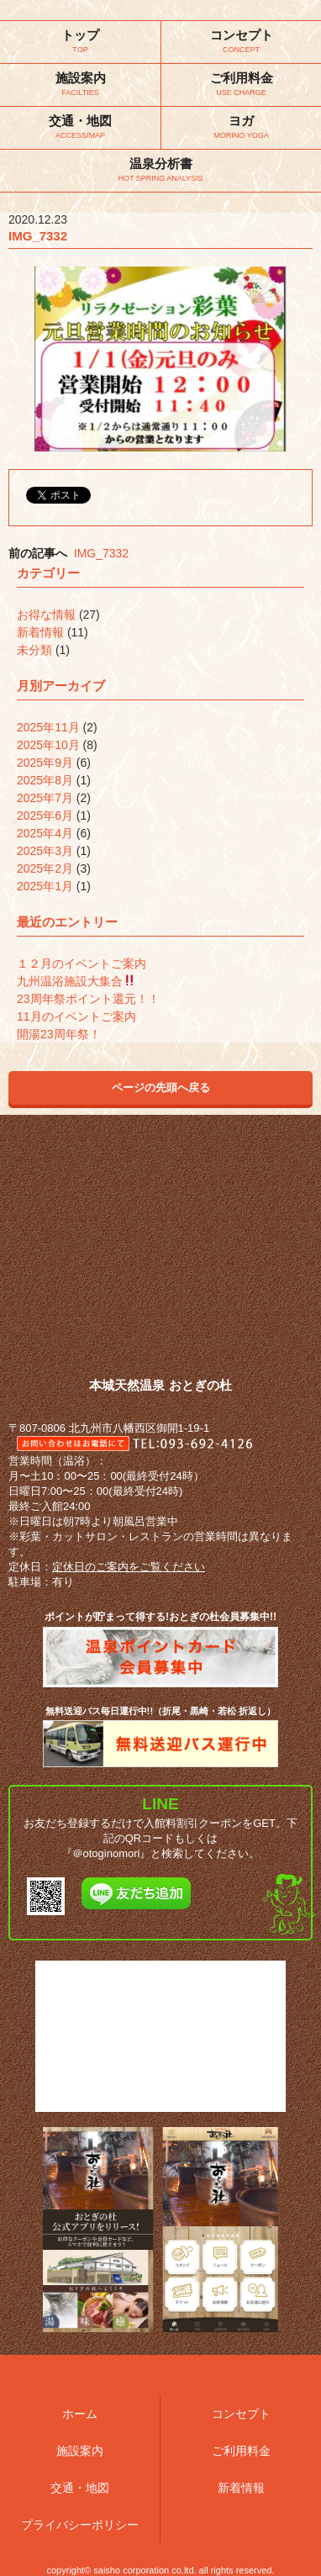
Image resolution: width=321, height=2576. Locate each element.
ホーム (79, 2413)
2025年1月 (45, 886)
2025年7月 (45, 798)
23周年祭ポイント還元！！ (88, 999)
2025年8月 (45, 780)
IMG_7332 (101, 553)
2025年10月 (48, 745)
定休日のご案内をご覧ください (128, 1566)
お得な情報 (46, 614)
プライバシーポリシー (80, 2524)
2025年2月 (45, 868)
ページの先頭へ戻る (161, 1087)
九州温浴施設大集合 (76, 981)
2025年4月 (45, 833)
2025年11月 (48, 727)
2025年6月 (45, 815)
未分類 (34, 650)
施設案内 (79, 2450)
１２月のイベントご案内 (81, 963)
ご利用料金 (241, 2450)
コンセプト (241, 2413)
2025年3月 (45, 851)
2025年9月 (45, 762)
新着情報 (40, 632)
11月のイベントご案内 (76, 1016)
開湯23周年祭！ (59, 1034)
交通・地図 (79, 2487)
